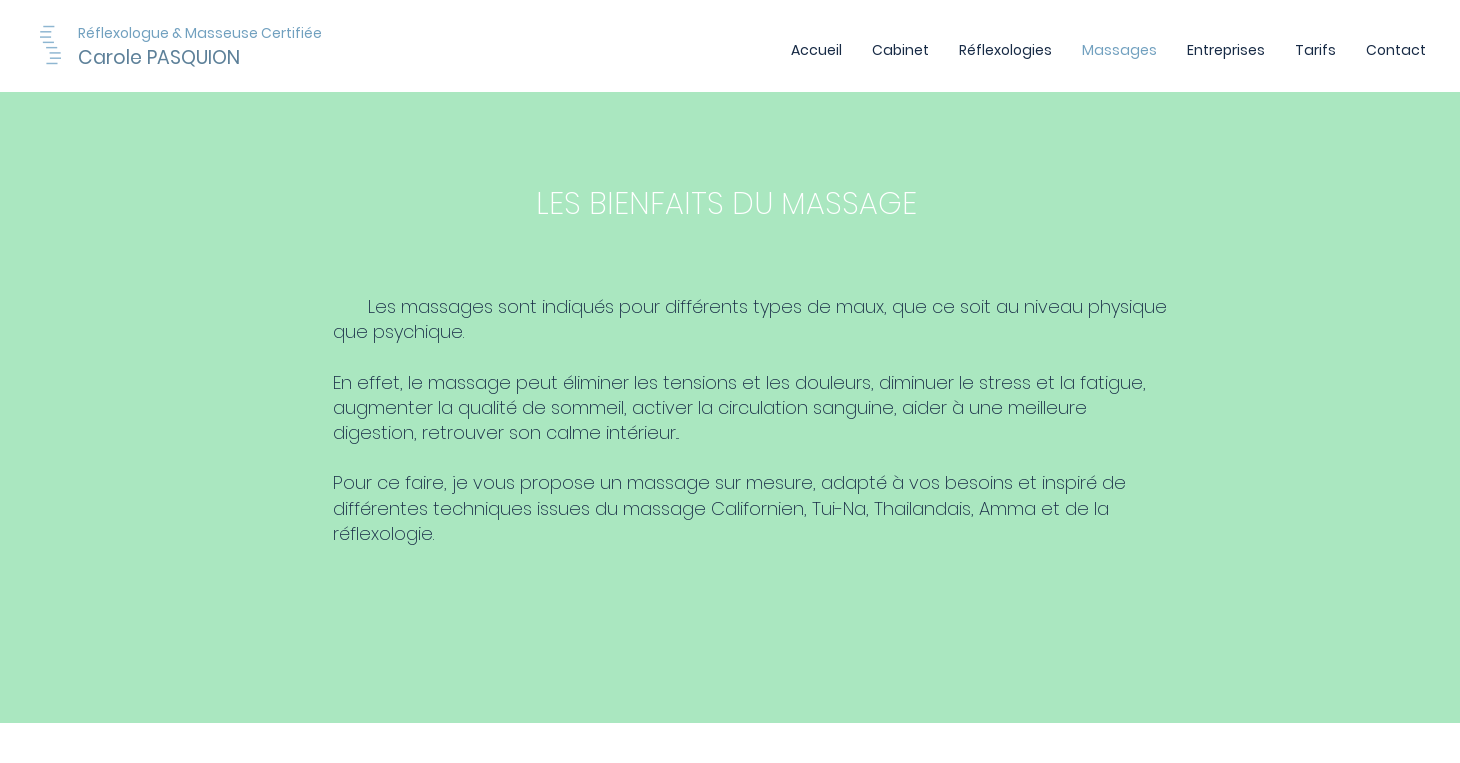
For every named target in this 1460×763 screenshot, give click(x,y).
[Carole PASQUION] (188, 58)
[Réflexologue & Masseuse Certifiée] (254, 33)
